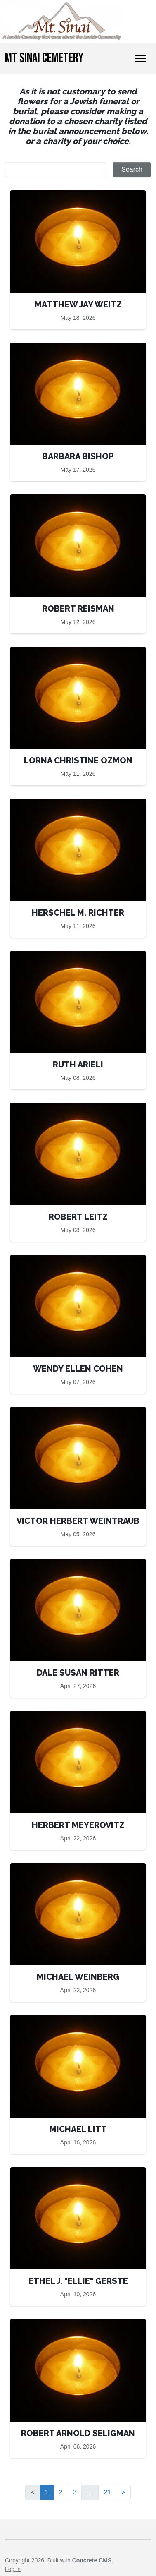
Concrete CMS (92, 2560)
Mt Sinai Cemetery (44, 58)
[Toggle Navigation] (140, 58)
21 (107, 2492)
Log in (13, 2569)
